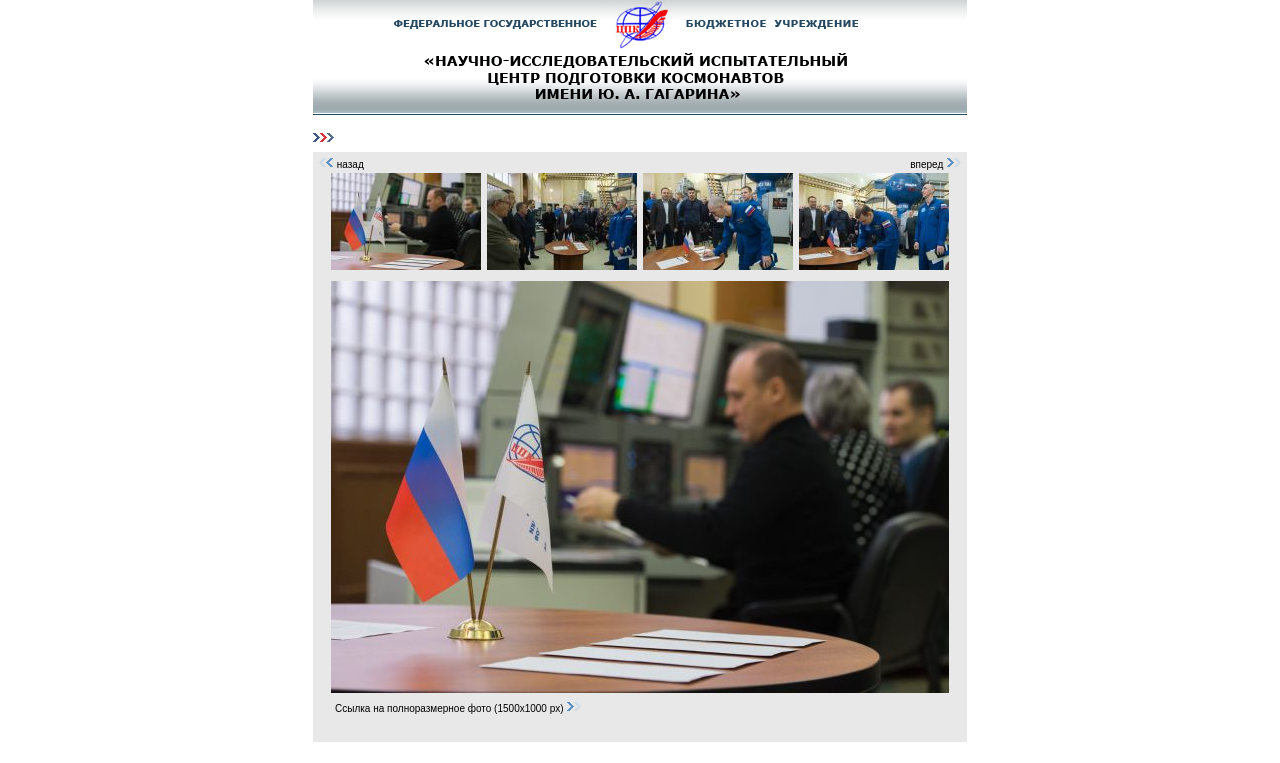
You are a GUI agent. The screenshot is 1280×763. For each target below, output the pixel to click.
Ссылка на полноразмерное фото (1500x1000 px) (458, 708)
